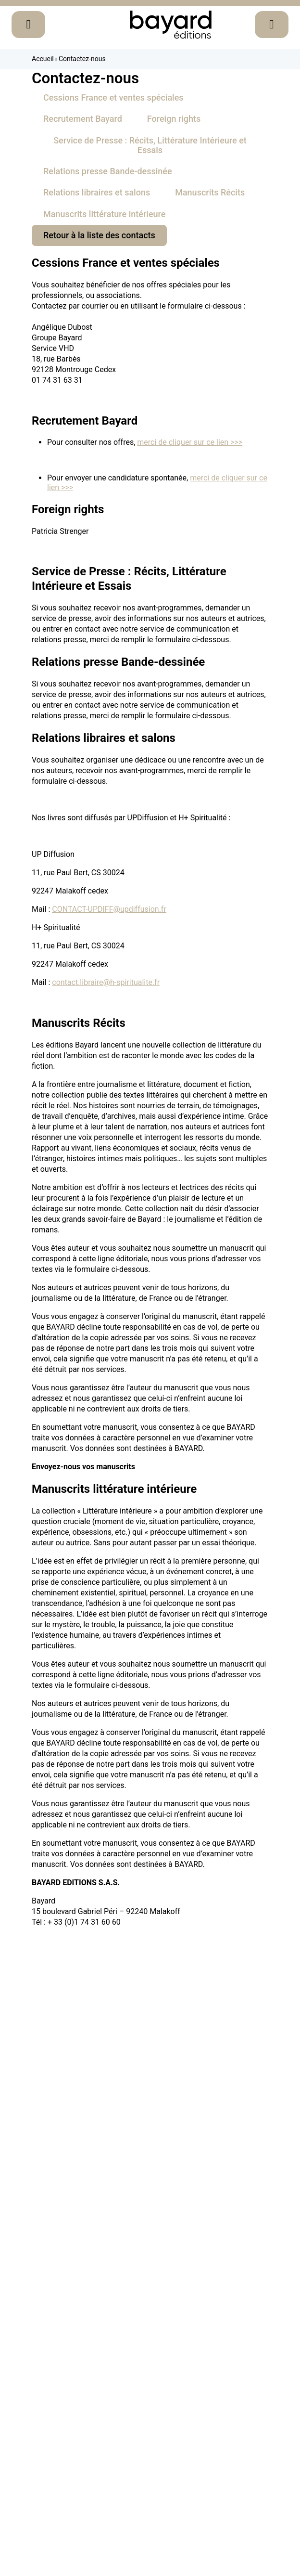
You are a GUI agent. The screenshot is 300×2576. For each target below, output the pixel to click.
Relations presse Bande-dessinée (107, 171)
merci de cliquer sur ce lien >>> (189, 442)
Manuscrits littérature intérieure (104, 214)
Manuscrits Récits (210, 192)
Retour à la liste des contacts (99, 235)
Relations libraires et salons (96, 192)
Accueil (43, 59)
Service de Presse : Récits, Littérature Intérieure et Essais (150, 145)
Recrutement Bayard (82, 119)
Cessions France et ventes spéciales (113, 97)
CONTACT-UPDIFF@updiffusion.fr (109, 909)
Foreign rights (173, 119)
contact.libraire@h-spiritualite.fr (106, 982)
